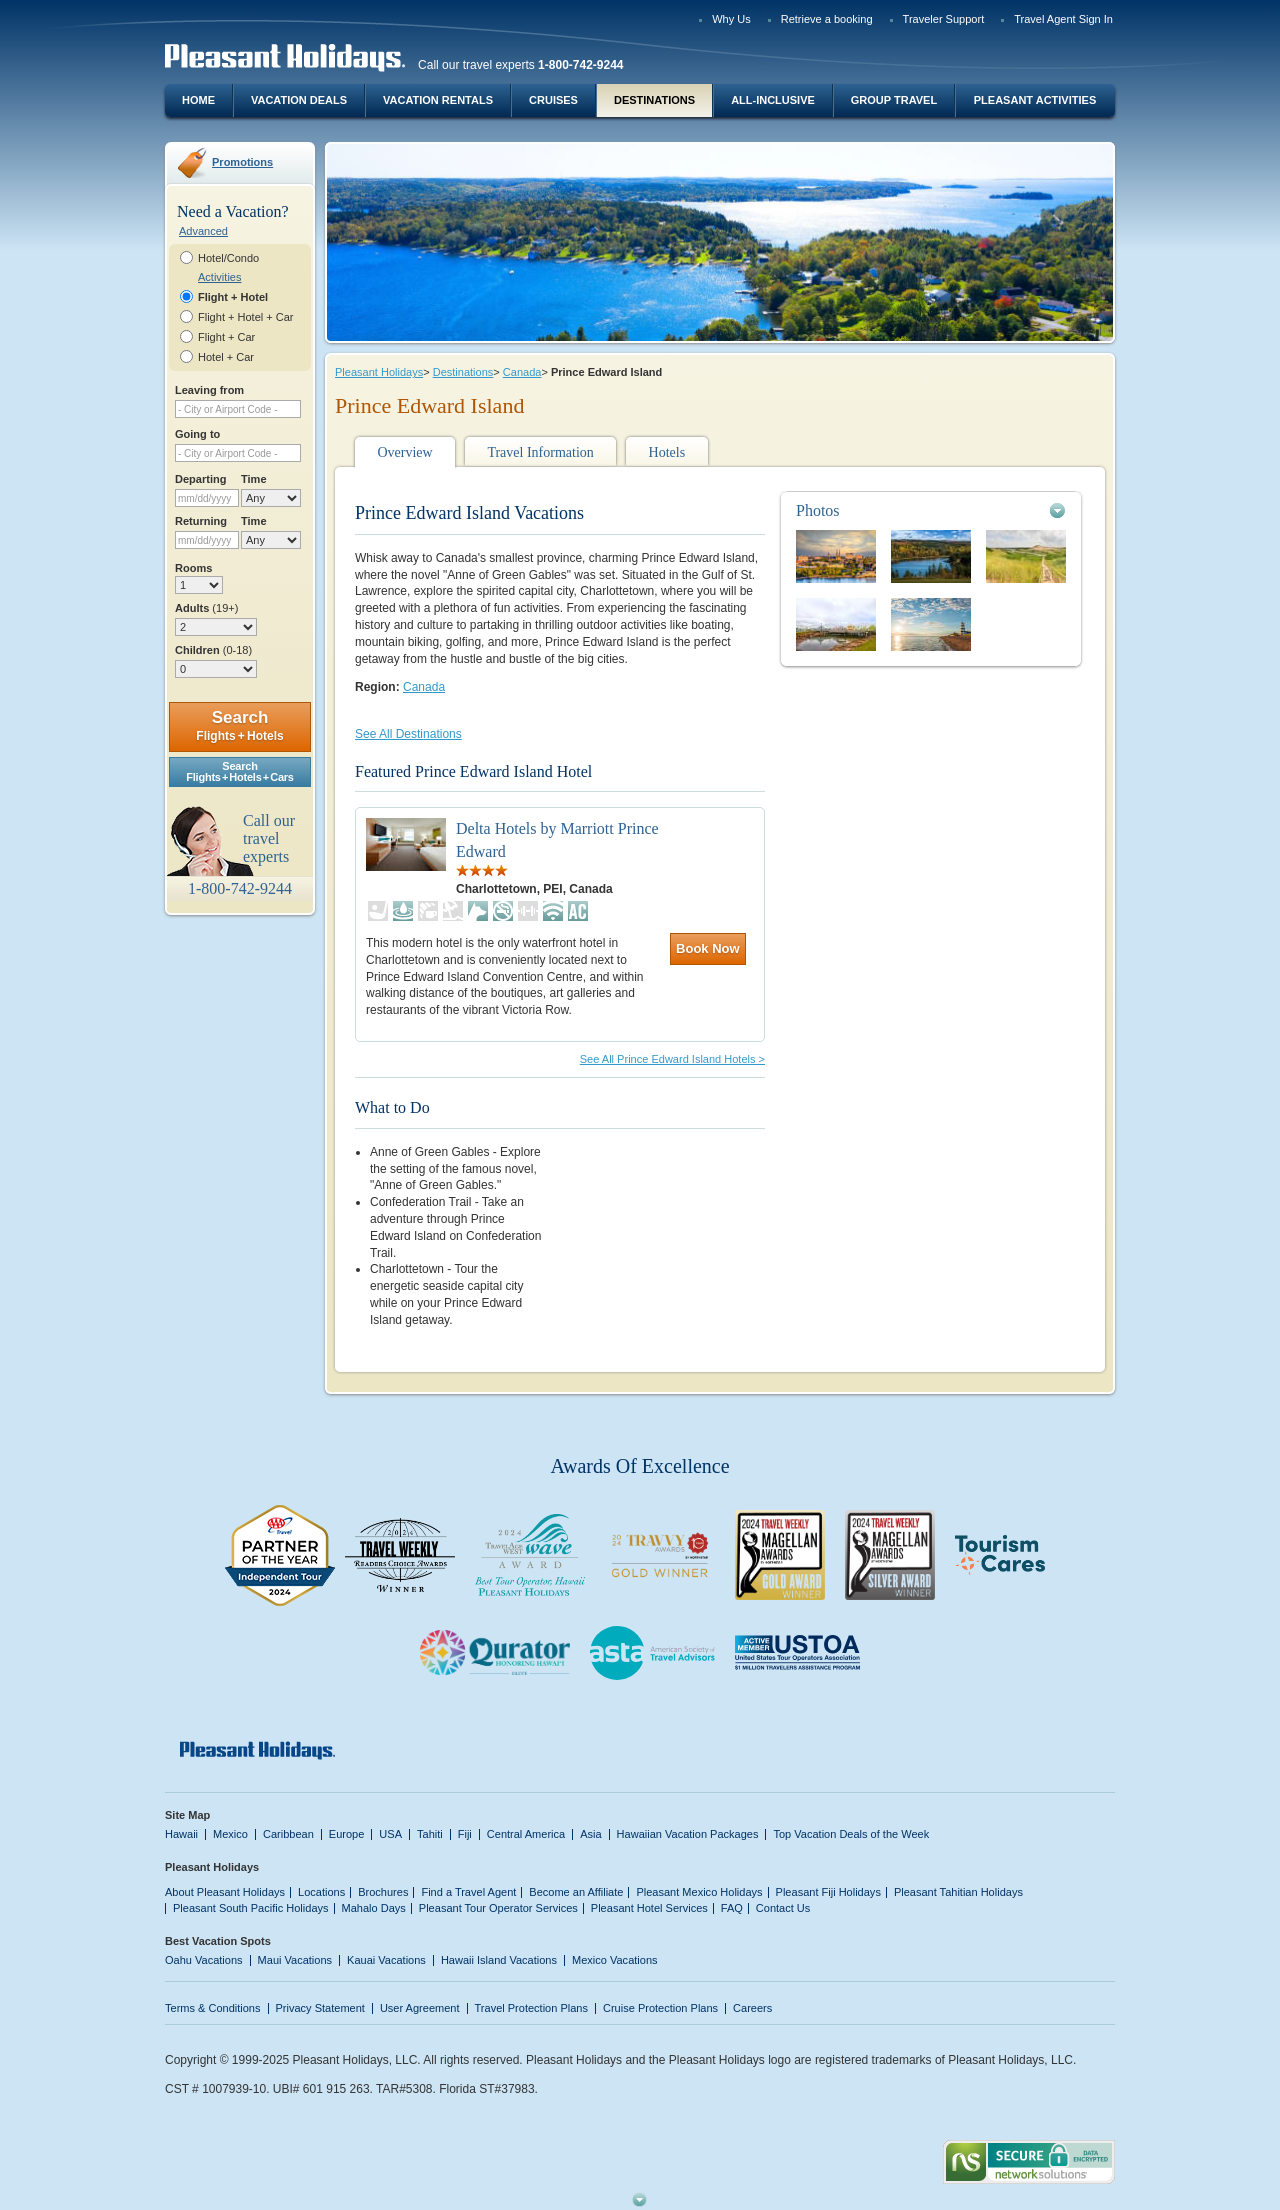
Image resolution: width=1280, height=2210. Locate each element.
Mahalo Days (374, 1908)
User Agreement (420, 2008)
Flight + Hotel (233, 297)
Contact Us (783, 1908)
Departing (200, 479)
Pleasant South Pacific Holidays (251, 1908)
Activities (219, 277)
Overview (404, 452)
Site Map (187, 1815)
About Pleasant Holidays (225, 1892)
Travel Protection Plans (531, 2008)
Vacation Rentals (438, 100)
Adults (206, 608)
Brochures (383, 1892)
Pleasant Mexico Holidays (699, 1892)
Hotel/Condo (228, 258)
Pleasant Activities (1035, 100)
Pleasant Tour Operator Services (498, 1908)
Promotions (242, 162)
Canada (522, 372)
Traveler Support (944, 19)
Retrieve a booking (827, 19)
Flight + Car (226, 337)
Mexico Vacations (615, 1960)
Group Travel (894, 100)
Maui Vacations (295, 1960)
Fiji (465, 1834)
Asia (590, 1834)
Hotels (667, 452)
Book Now (708, 948)
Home (198, 100)
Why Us (731, 19)
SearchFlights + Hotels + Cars (240, 771)
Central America (526, 1834)
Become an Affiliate (576, 1892)
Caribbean (288, 1834)
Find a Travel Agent (468, 1892)
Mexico (230, 1834)
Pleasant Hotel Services (649, 1908)
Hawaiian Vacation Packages (688, 1834)
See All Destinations (408, 734)
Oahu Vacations (204, 1960)
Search (239, 725)
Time (254, 479)
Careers (752, 2008)
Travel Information (540, 452)
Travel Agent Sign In (1063, 19)
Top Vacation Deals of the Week (851, 1834)
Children (213, 650)
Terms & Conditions (213, 2008)
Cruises (553, 100)
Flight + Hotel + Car (246, 317)
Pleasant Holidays (379, 372)
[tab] (931, 510)
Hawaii (181, 1834)
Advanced (203, 231)
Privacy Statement (320, 2008)
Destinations (654, 100)
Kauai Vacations (386, 1960)
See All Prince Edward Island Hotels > (672, 1059)
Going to (197, 434)
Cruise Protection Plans (660, 2008)
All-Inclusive (773, 100)
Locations (321, 1892)
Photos (818, 510)
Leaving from (209, 390)
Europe (347, 1834)
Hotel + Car (226, 357)
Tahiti (430, 1834)
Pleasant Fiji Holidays (828, 1892)
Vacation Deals (299, 100)
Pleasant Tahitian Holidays (958, 1892)
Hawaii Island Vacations (499, 1960)
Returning (201, 521)
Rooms (193, 568)
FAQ (732, 1908)
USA (390, 1834)
